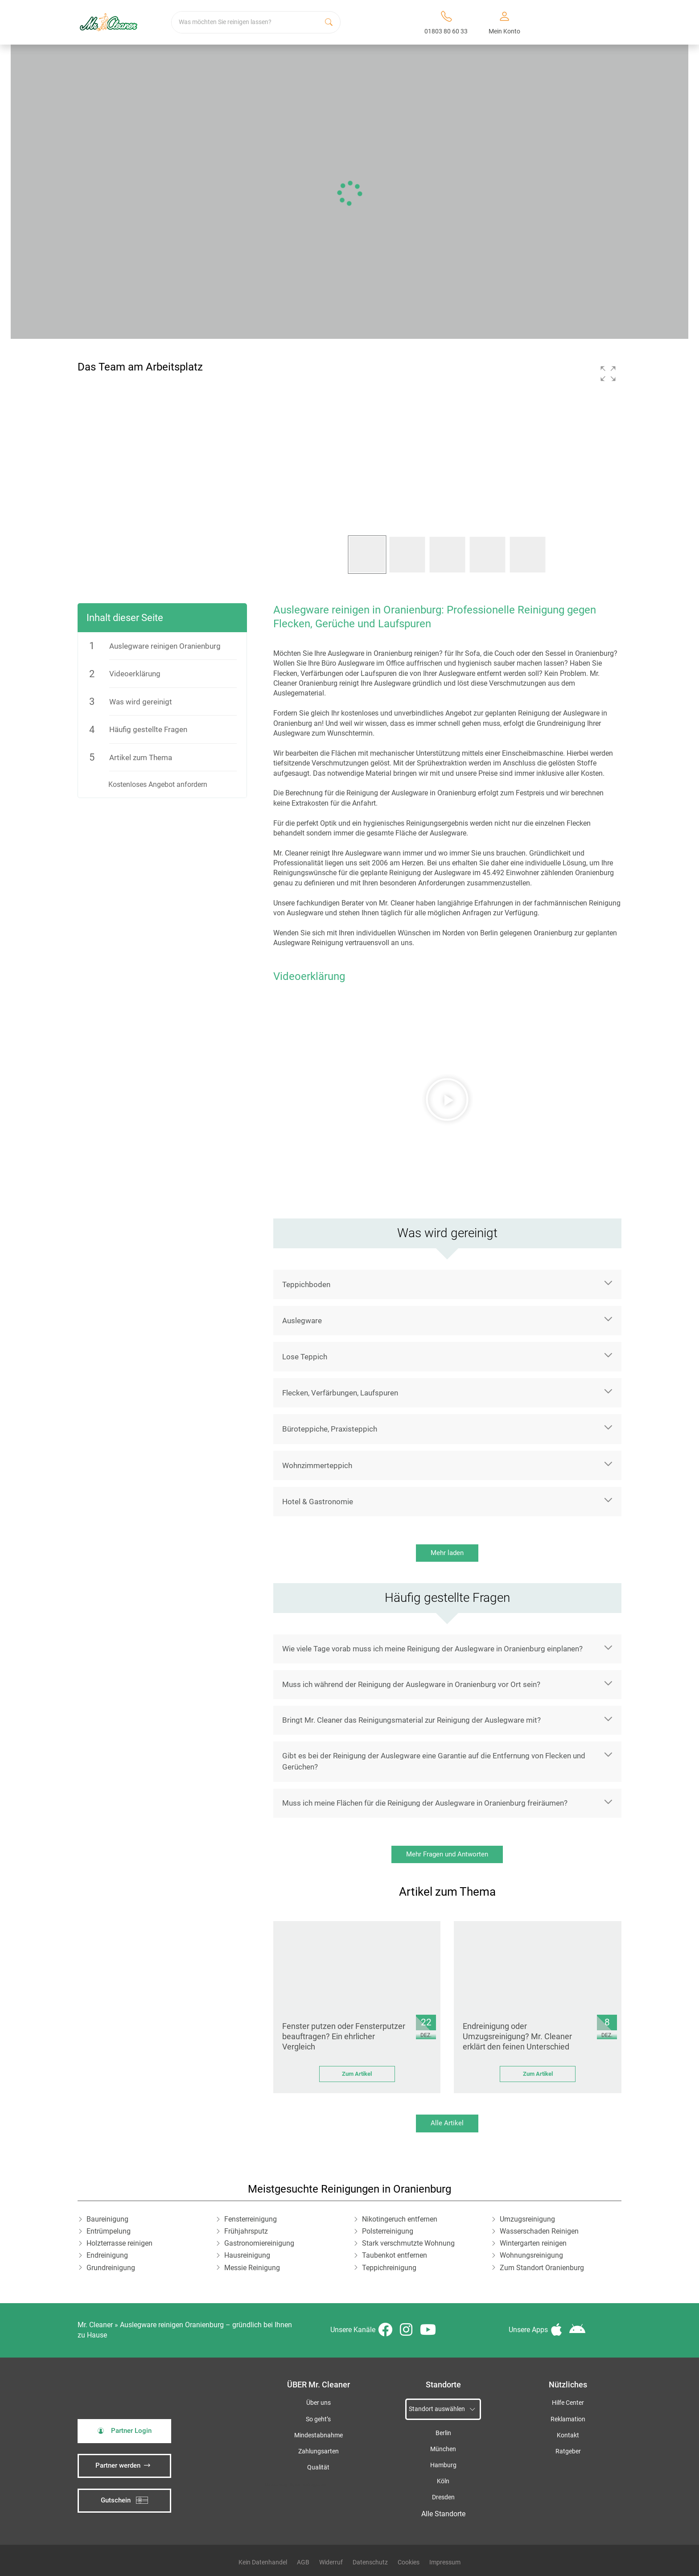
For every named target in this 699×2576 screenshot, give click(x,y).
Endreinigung (107, 2255)
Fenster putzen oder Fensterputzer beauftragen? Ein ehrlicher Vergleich (343, 2036)
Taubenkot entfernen (394, 2255)
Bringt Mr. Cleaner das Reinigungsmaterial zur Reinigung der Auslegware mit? (411, 1720)
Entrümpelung (108, 2231)
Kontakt (568, 2435)
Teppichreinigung (389, 2267)
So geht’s (318, 2419)
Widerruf (331, 2562)
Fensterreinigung (250, 2219)
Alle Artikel (447, 2123)
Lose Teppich (304, 1356)
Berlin (443, 2433)
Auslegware (302, 1320)
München (443, 2449)
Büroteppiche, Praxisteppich (329, 1428)
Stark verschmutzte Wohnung (408, 2243)
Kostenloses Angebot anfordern (157, 784)
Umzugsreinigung (527, 2219)
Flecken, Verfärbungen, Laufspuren (340, 1392)
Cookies (408, 2562)
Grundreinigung (110, 2267)
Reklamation (568, 2419)
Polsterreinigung (387, 2231)
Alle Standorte (443, 2514)
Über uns (318, 2403)
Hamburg (443, 2465)
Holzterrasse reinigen (119, 2243)
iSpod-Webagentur (307, 2484)
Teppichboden (306, 1284)
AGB (303, 2562)
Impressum (445, 2562)
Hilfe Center (568, 2403)
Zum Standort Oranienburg (542, 2267)
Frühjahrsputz (246, 2231)
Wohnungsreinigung (531, 2255)
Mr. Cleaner (95, 2325)
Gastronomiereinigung (259, 2243)
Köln (443, 2481)
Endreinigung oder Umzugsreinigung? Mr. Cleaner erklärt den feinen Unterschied (517, 2036)
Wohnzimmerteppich (317, 1465)
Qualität (318, 2467)
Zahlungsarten (318, 2451)
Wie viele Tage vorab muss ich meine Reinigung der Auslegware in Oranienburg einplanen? (432, 1648)
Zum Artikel (357, 2073)
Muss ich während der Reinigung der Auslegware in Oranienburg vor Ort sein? (411, 1684)
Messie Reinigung (252, 2267)
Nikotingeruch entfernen (399, 2219)
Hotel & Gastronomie (317, 1501)
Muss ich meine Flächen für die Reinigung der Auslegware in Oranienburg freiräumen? (424, 1802)
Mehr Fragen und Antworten (447, 1854)
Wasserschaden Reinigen (539, 2231)
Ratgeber (568, 2451)
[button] (608, 373)
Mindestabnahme (318, 2435)
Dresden (443, 2497)
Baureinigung (107, 2219)
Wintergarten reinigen (533, 2243)
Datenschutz (370, 2562)
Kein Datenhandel (262, 2562)
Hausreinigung (247, 2255)
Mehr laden (447, 1553)
